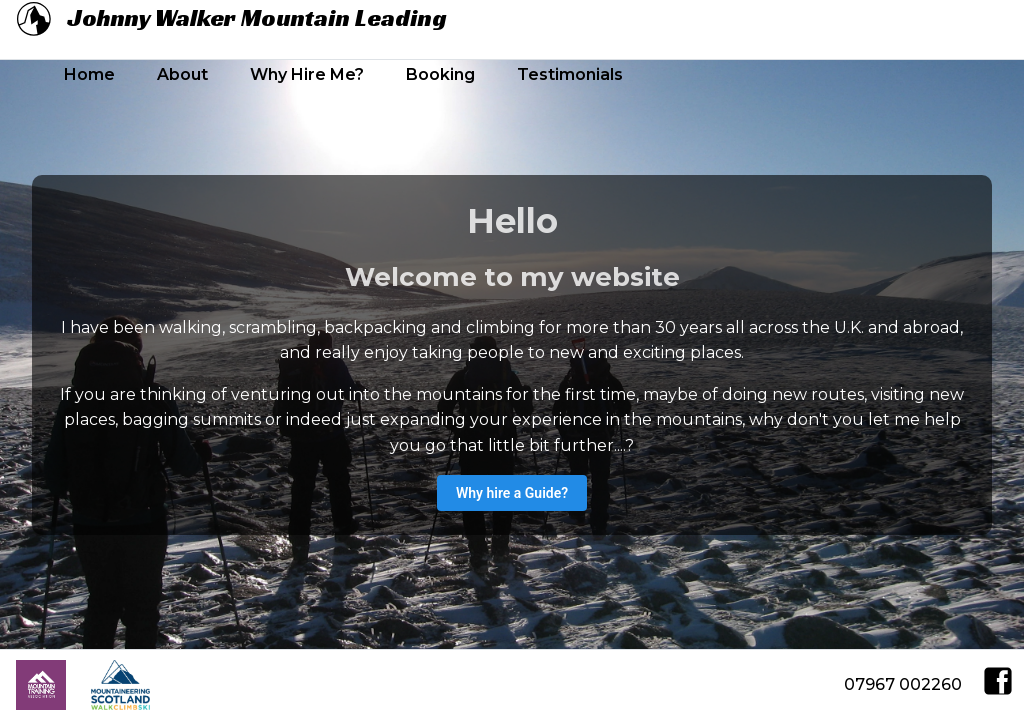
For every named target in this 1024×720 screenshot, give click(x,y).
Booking (440, 74)
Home (89, 74)
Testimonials (570, 74)
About (182, 74)
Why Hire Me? (307, 74)
